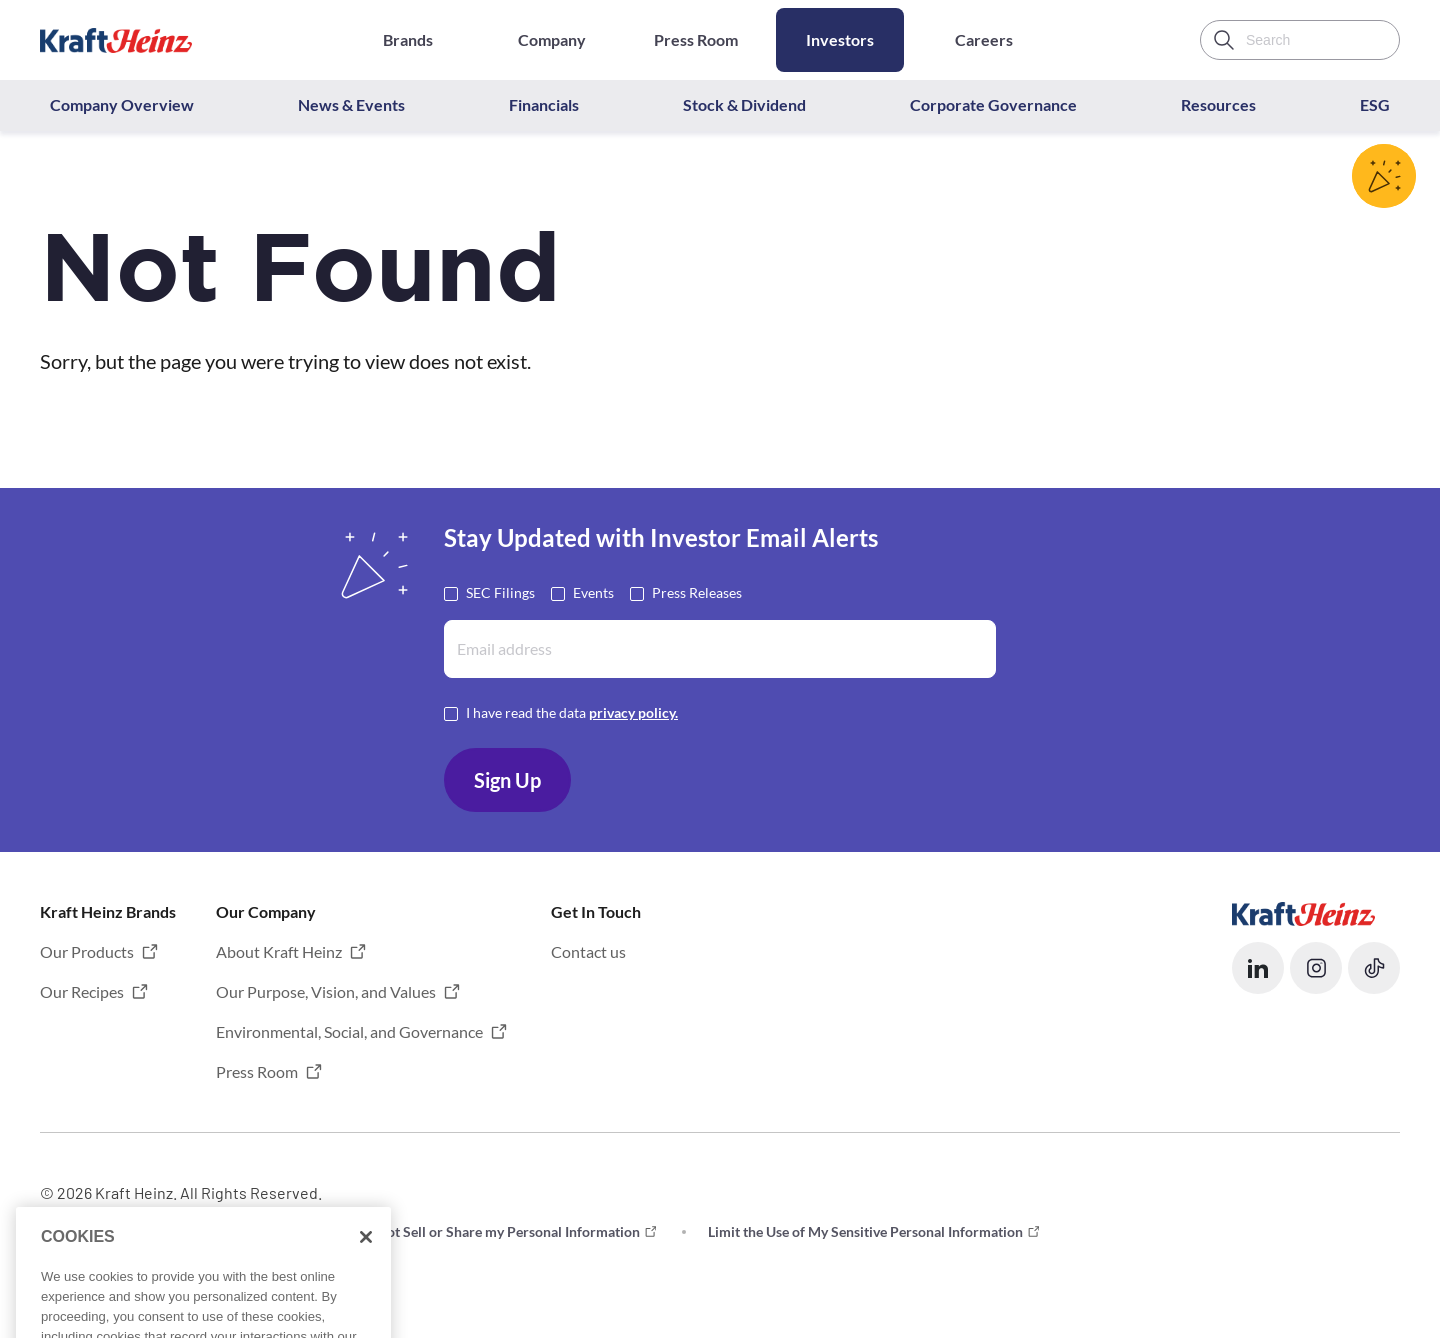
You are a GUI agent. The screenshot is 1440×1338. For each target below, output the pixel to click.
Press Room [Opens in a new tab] (696, 39)
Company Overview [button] (122, 104)
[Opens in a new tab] (1303, 911)
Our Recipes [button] (82, 991)
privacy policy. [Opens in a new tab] (633, 712)
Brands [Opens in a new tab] (408, 39)
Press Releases (697, 591)
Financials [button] (544, 104)
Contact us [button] (588, 951)
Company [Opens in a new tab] (552, 39)
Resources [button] (1218, 104)
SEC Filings (500, 591)
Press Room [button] (257, 1071)
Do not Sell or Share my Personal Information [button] (499, 1231)
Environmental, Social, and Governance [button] (349, 1031)
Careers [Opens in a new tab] (984, 39)
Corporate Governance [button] (993, 104)
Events (593, 591)
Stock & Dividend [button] (744, 104)
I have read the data (572, 711)
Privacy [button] (266, 1231)
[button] (1258, 968)
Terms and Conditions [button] (107, 1231)
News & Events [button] (351, 104)
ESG (1375, 104)
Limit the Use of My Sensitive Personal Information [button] (865, 1231)
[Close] (366, 1287)
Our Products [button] (87, 951)
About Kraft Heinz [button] (279, 951)
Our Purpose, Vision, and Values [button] (326, 991)
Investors (840, 39)
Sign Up (507, 780)
